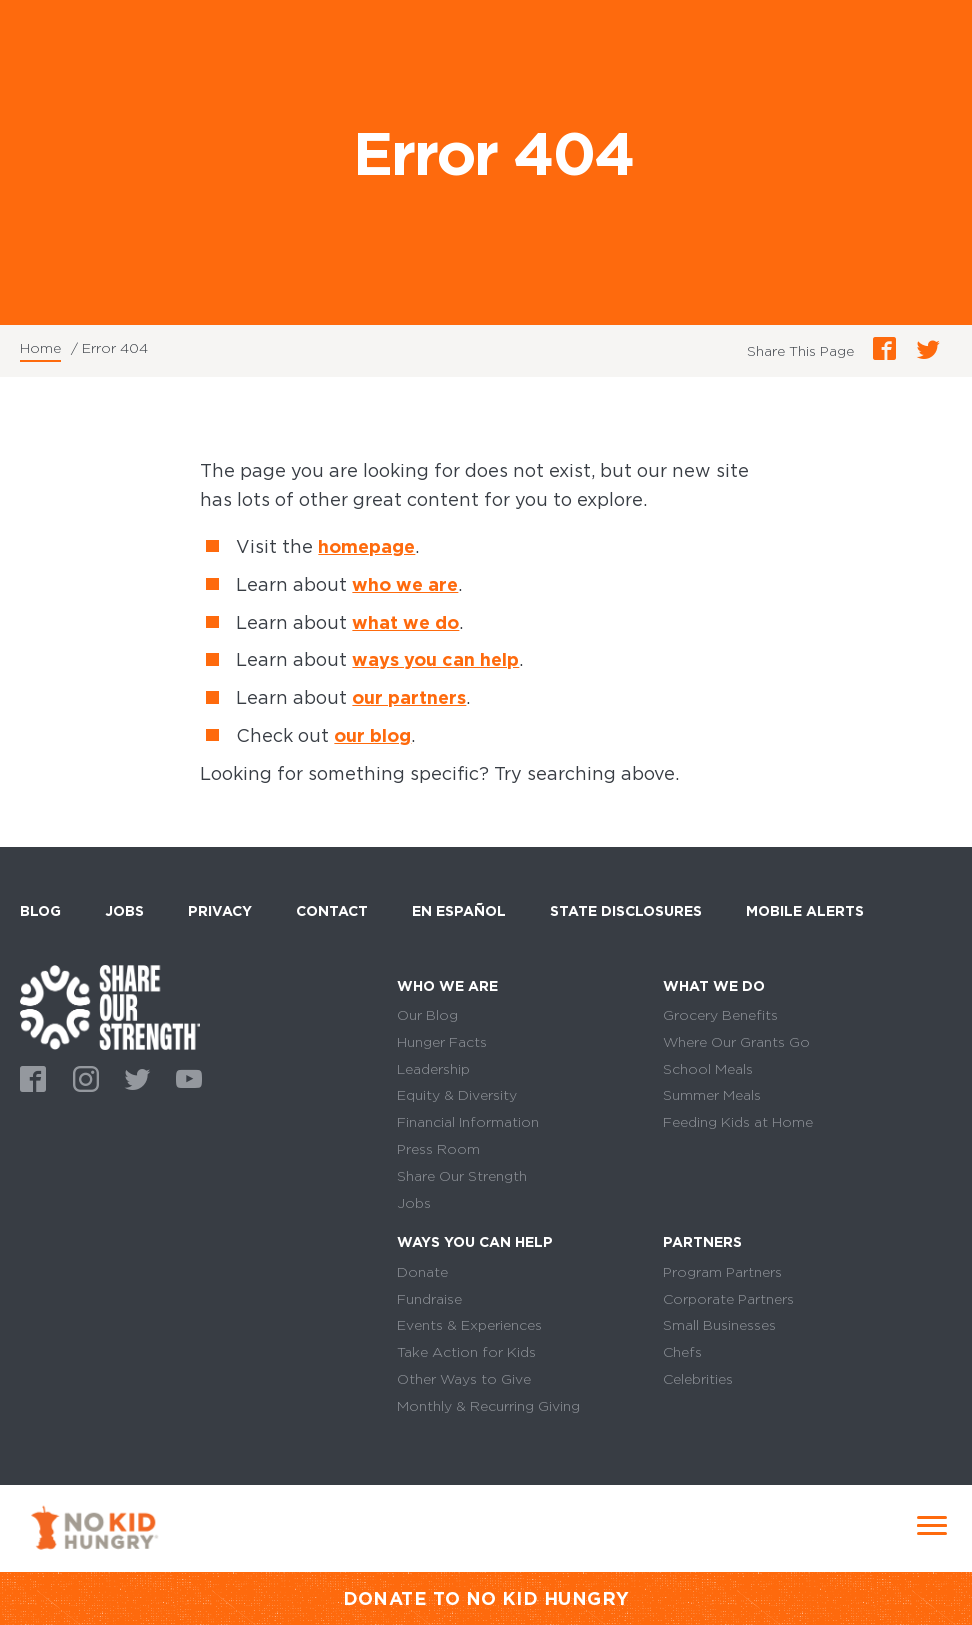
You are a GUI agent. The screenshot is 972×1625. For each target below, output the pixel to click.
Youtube (186, 1077)
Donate (422, 1272)
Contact (332, 911)
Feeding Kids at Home (738, 1122)
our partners (409, 697)
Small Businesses (719, 1325)
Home (40, 348)
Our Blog (427, 1015)
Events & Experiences (469, 1325)
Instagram (82, 1077)
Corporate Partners (728, 1299)
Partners (702, 1242)
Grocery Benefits (720, 1015)
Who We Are (447, 986)
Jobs (124, 911)
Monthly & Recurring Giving (488, 1406)
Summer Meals (712, 1095)
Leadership (433, 1069)
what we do (405, 622)
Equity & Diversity (457, 1095)
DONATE (385, 1598)
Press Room (438, 1149)
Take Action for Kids (466, 1352)
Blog (40, 911)
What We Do (714, 986)
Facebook (30, 1077)
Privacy (220, 911)
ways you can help (435, 659)
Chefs (682, 1352)
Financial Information (468, 1122)
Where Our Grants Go (736, 1042)
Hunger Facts (442, 1042)
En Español (459, 911)
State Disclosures (626, 911)
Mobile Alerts (805, 908)
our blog (372, 735)
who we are (405, 584)
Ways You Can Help (475, 1242)
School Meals (708, 1069)
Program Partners (722, 1272)
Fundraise (429, 1299)
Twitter (134, 1077)
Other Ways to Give (464, 1379)
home (110, 1007)
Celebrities (698, 1379)
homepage (366, 546)
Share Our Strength (462, 1176)
